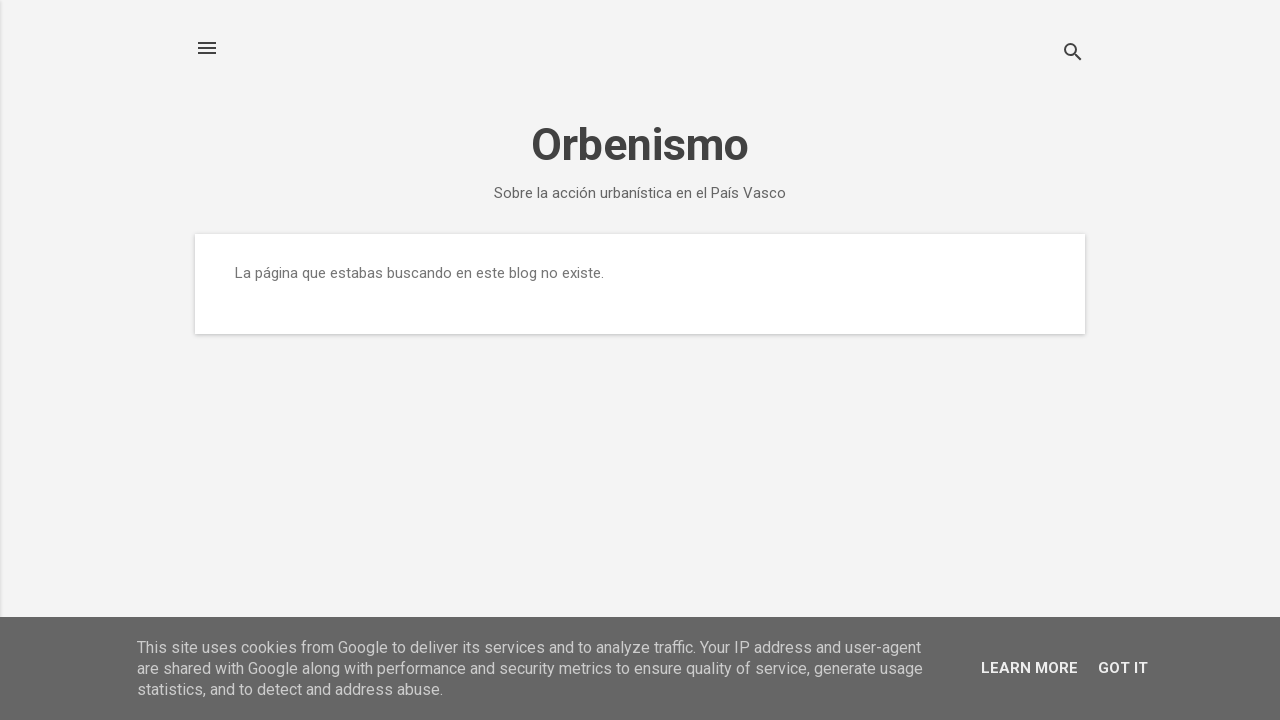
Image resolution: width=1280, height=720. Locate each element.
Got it (1123, 668)
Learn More (1029, 668)
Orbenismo (640, 144)
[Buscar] (1073, 54)
